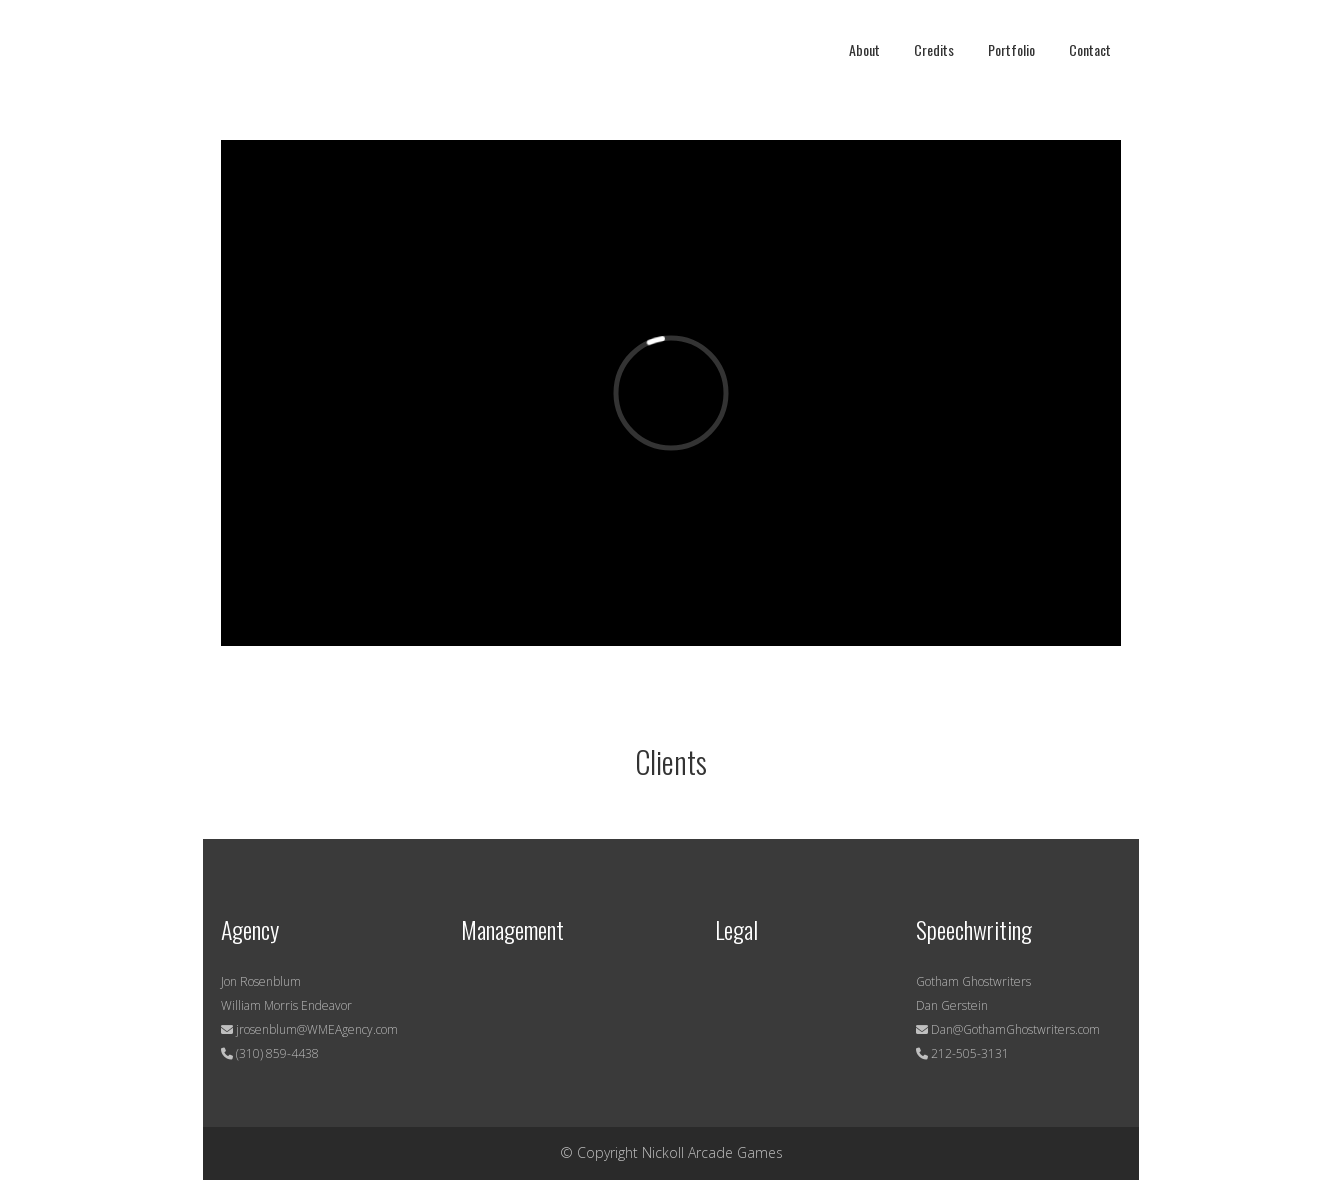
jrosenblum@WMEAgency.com (315, 1029)
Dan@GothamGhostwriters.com (1015, 1029)
